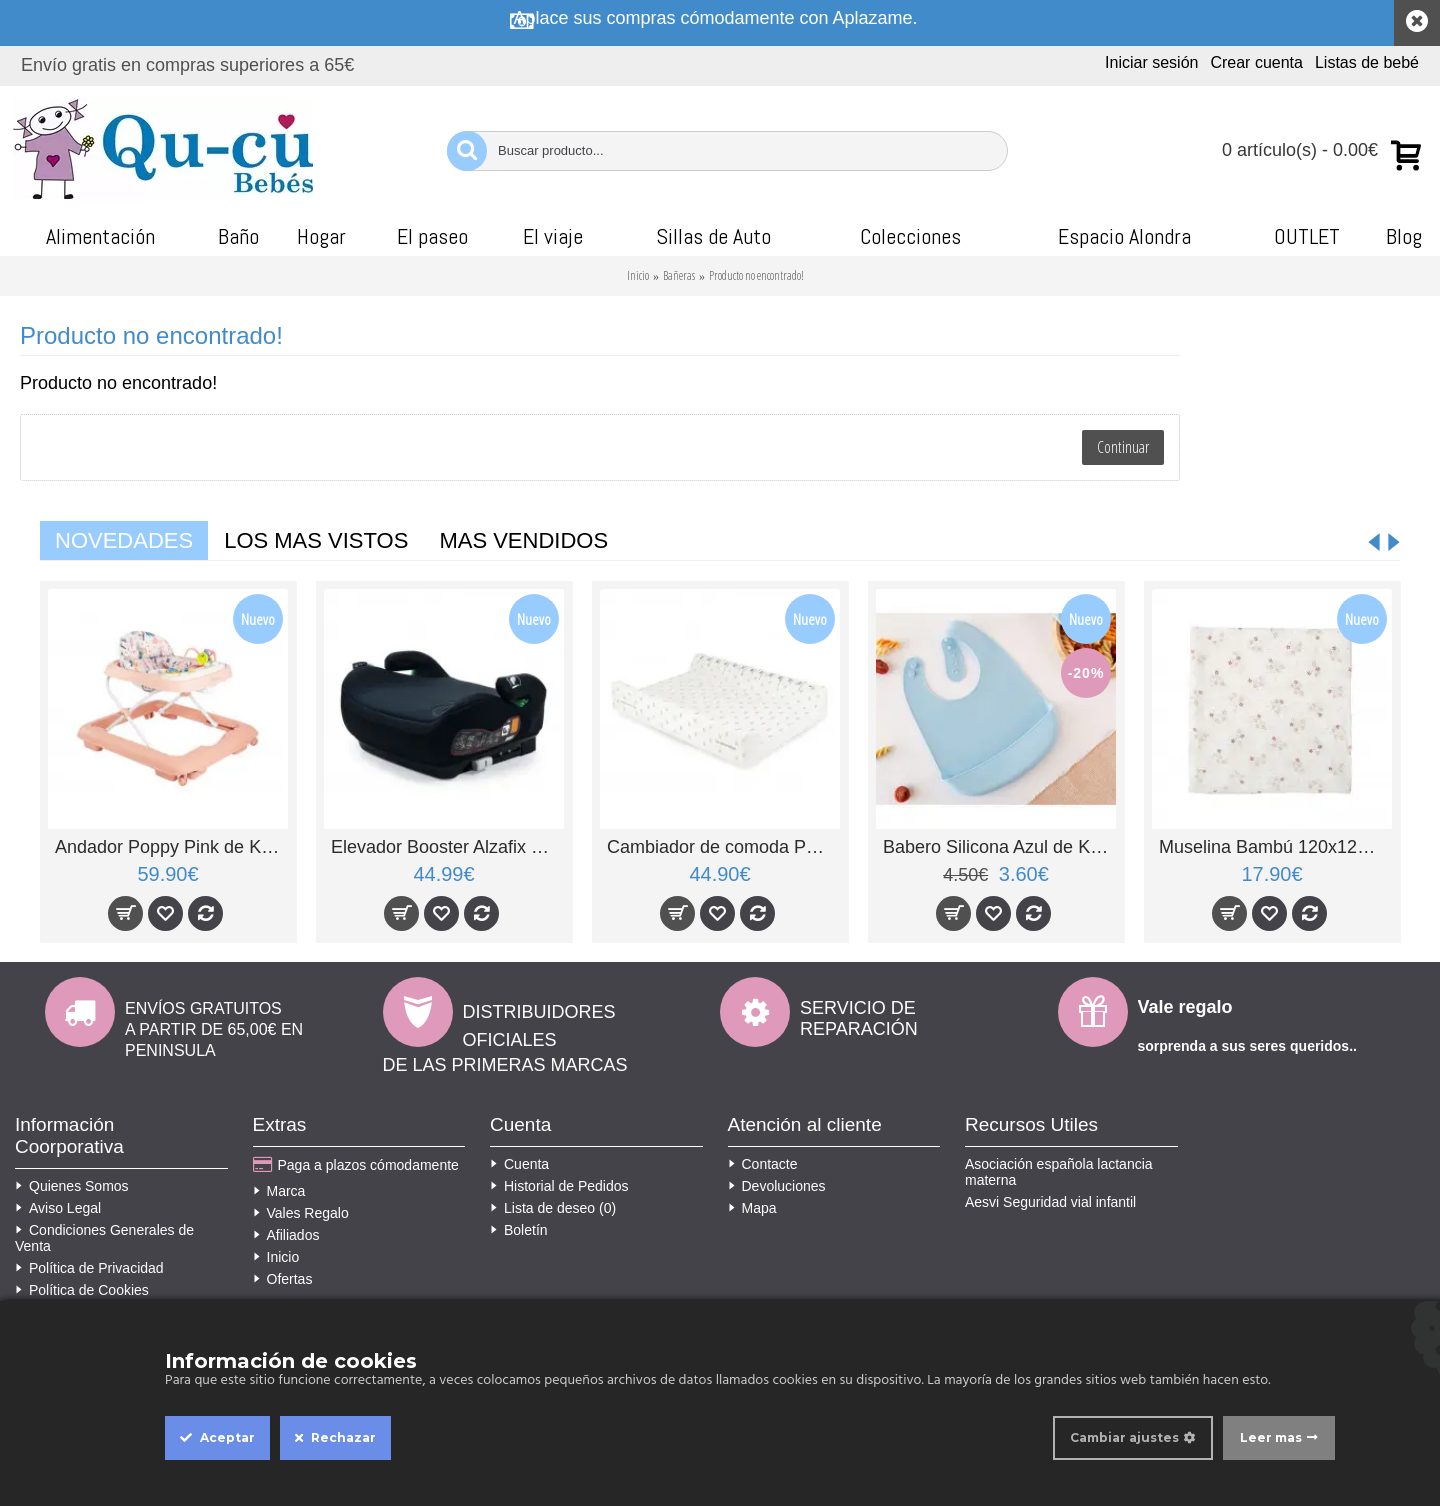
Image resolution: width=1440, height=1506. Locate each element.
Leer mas (1271, 1437)
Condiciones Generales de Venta (104, 1238)
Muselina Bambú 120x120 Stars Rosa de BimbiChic (1275, 847)
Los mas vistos (316, 540)
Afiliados (286, 1235)
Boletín (519, 1230)
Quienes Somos (72, 1186)
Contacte (763, 1164)
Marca (279, 1191)
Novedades (124, 540)
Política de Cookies (82, 1290)
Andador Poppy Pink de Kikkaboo (171, 847)
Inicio (638, 275)
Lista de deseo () (553, 1208)
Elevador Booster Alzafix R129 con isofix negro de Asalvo (447, 847)
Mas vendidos (523, 540)
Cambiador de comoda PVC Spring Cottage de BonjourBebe (723, 847)
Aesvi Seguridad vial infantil (1050, 1202)
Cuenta (519, 1164)
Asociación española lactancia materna (1059, 1172)
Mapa (752, 1208)
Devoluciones (777, 1186)
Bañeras (679, 275)
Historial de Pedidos (559, 1186)
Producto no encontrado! (756, 275)
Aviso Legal (58, 1208)
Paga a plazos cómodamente (356, 1166)
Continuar (1123, 447)
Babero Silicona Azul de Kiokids (999, 847)
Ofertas (283, 1279)
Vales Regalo (301, 1213)
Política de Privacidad (89, 1268)
